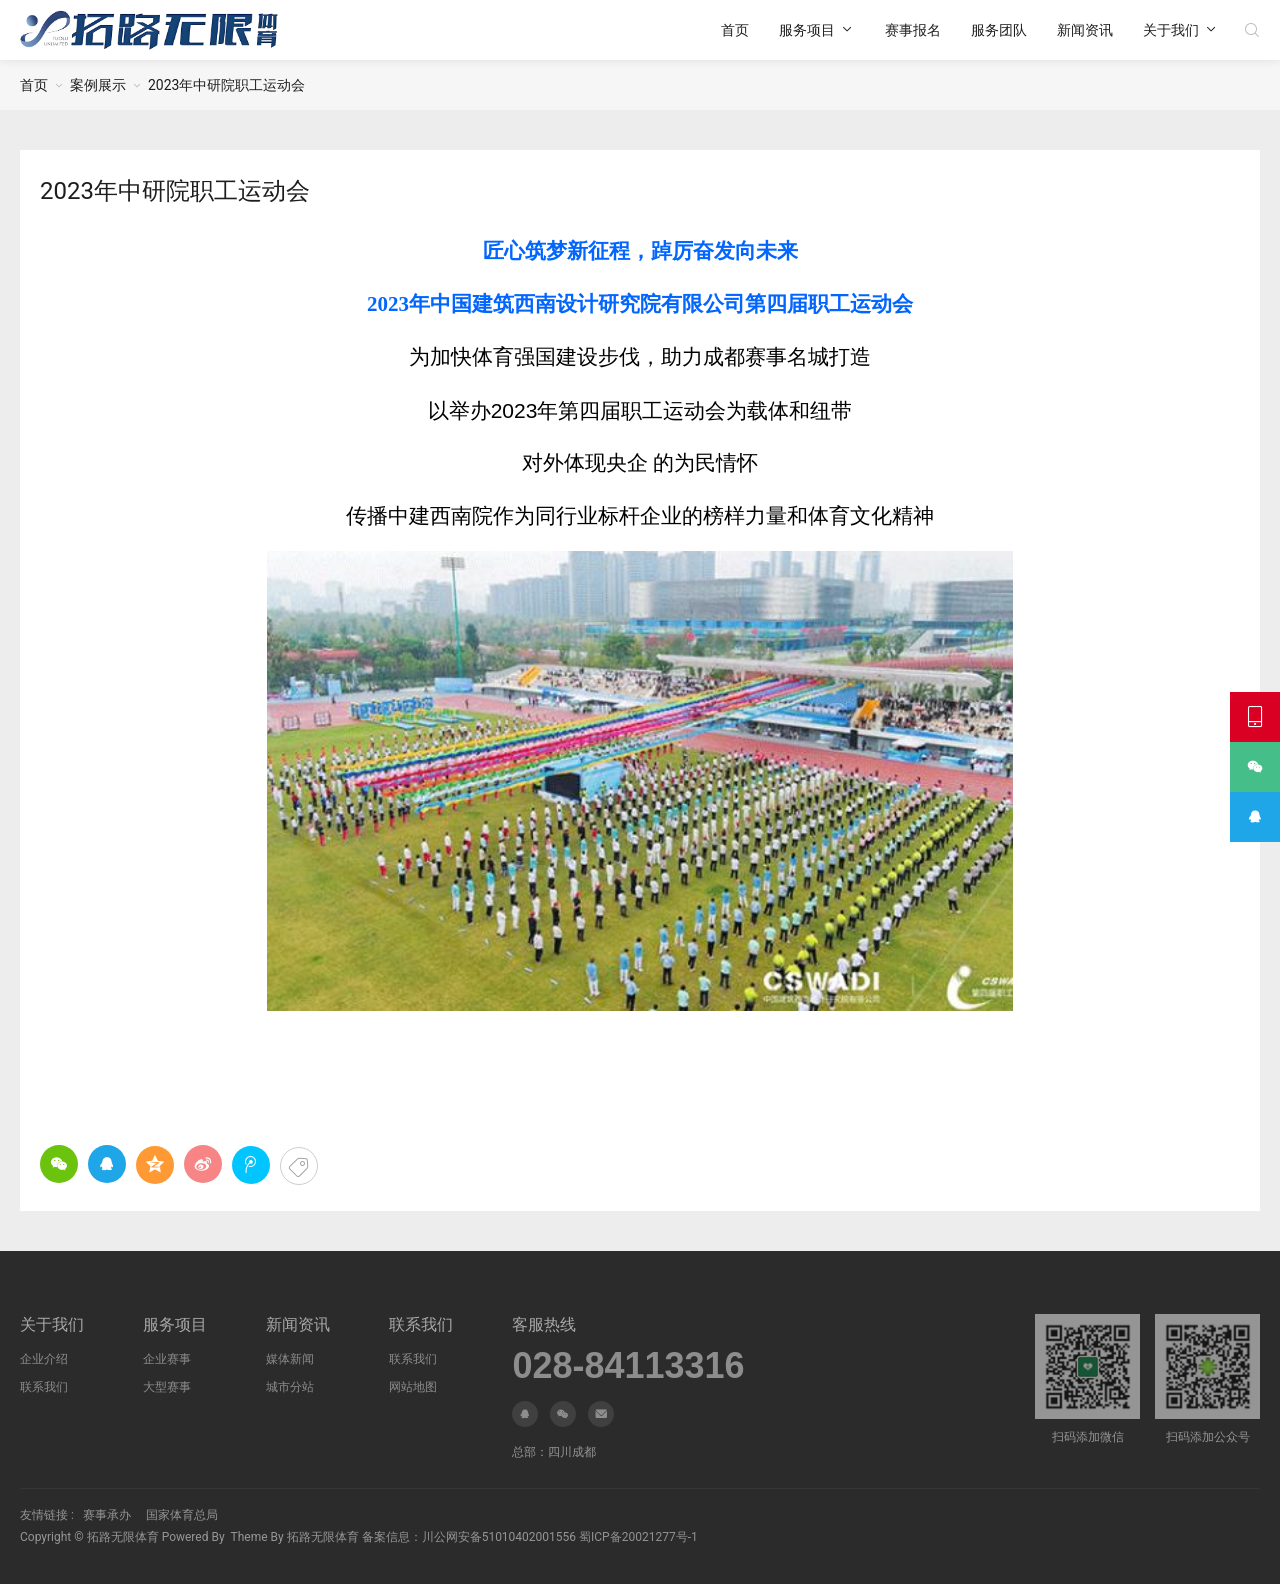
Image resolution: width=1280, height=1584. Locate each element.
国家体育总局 (182, 1515)
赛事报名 (913, 30)
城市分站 (290, 1387)
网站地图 (413, 1387)
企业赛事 (167, 1359)
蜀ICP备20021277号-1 (638, 1537)
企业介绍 (44, 1359)
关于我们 (1171, 30)
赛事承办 (107, 1515)
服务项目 (807, 30)
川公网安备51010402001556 (499, 1537)
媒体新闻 (290, 1359)
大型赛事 (167, 1387)
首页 (735, 30)
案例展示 (98, 85)
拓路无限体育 (123, 1537)
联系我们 (44, 1387)
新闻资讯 (1085, 30)
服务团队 (999, 30)
